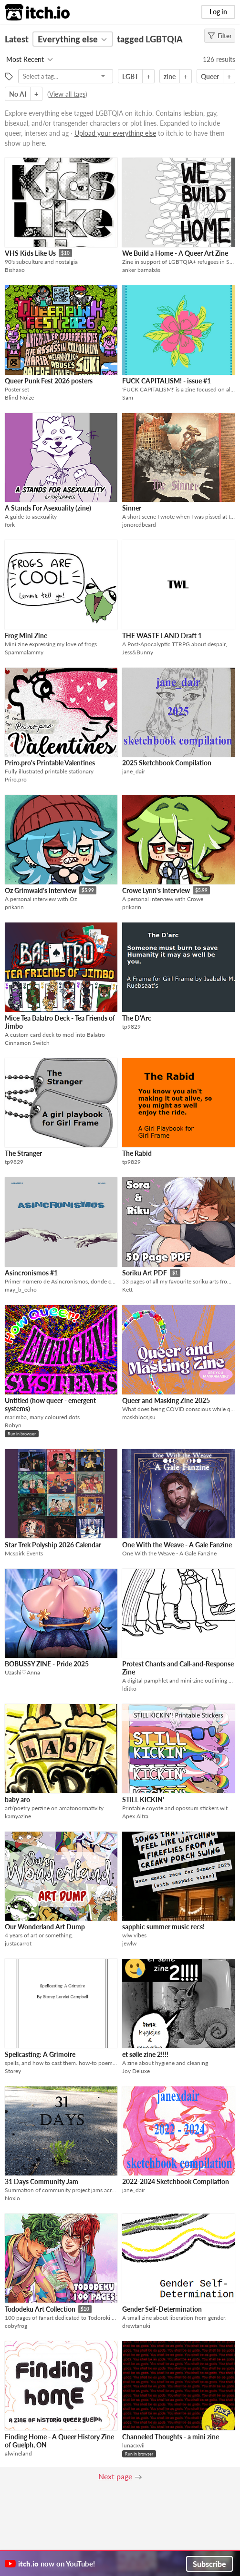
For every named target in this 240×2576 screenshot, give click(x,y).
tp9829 (131, 1026)
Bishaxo (15, 269)
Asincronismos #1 (31, 1273)
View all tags (67, 94)
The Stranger (23, 1153)
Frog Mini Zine (26, 635)
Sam (127, 397)
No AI (17, 94)
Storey (13, 2071)
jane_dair (133, 771)
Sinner (131, 508)
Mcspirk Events (24, 1553)
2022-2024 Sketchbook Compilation (175, 2181)
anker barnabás (141, 269)
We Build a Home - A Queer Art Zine (175, 253)
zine (170, 76)
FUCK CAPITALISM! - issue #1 (166, 381)
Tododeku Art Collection (40, 2309)
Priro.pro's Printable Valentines (50, 763)
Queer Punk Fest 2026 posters (49, 381)
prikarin (14, 907)
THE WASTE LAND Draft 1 (162, 635)
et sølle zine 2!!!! (145, 2054)
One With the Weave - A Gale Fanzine (177, 1545)
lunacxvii (133, 2445)
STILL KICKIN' (143, 1799)
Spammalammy (24, 652)
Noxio (12, 2198)
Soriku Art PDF (144, 1273)
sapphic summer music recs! (163, 1927)
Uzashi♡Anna (22, 1672)
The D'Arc (136, 1018)
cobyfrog (16, 2325)
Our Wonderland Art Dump (45, 1927)
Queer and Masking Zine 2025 (166, 1400)
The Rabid (137, 1153)
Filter (220, 36)
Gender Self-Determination (162, 2309)
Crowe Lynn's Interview (156, 890)
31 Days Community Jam (41, 2181)
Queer (210, 76)
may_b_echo (21, 1289)
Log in (218, 12)
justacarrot (18, 1943)
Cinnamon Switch (27, 1042)
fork (10, 524)
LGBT (130, 76)
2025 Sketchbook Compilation (166, 763)
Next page (115, 2476)
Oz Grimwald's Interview (40, 890)
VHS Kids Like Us (30, 253)
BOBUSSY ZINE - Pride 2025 (47, 1664)
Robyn (13, 1425)
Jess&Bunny (137, 652)
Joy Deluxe (136, 2071)
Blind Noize (19, 397)
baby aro (17, 1799)
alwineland (18, 2453)
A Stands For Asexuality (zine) (48, 508)
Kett (127, 1289)
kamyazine (18, 1816)
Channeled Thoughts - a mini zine (170, 2437)
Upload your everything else (115, 133)
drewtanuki (136, 2325)
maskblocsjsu (139, 1417)
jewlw (129, 1943)
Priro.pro (16, 779)
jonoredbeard (139, 524)
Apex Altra (135, 1816)
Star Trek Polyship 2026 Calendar (53, 1545)
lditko (129, 1688)
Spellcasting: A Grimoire (40, 2054)
